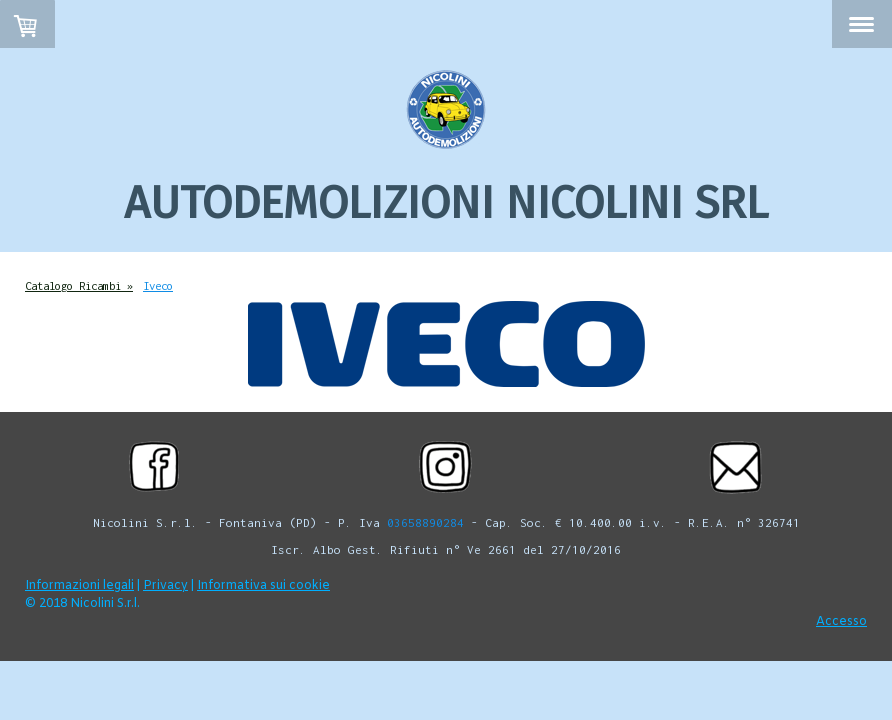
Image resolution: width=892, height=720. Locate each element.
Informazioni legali (79, 586)
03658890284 (425, 522)
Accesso (841, 622)
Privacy (165, 586)
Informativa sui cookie (263, 586)
